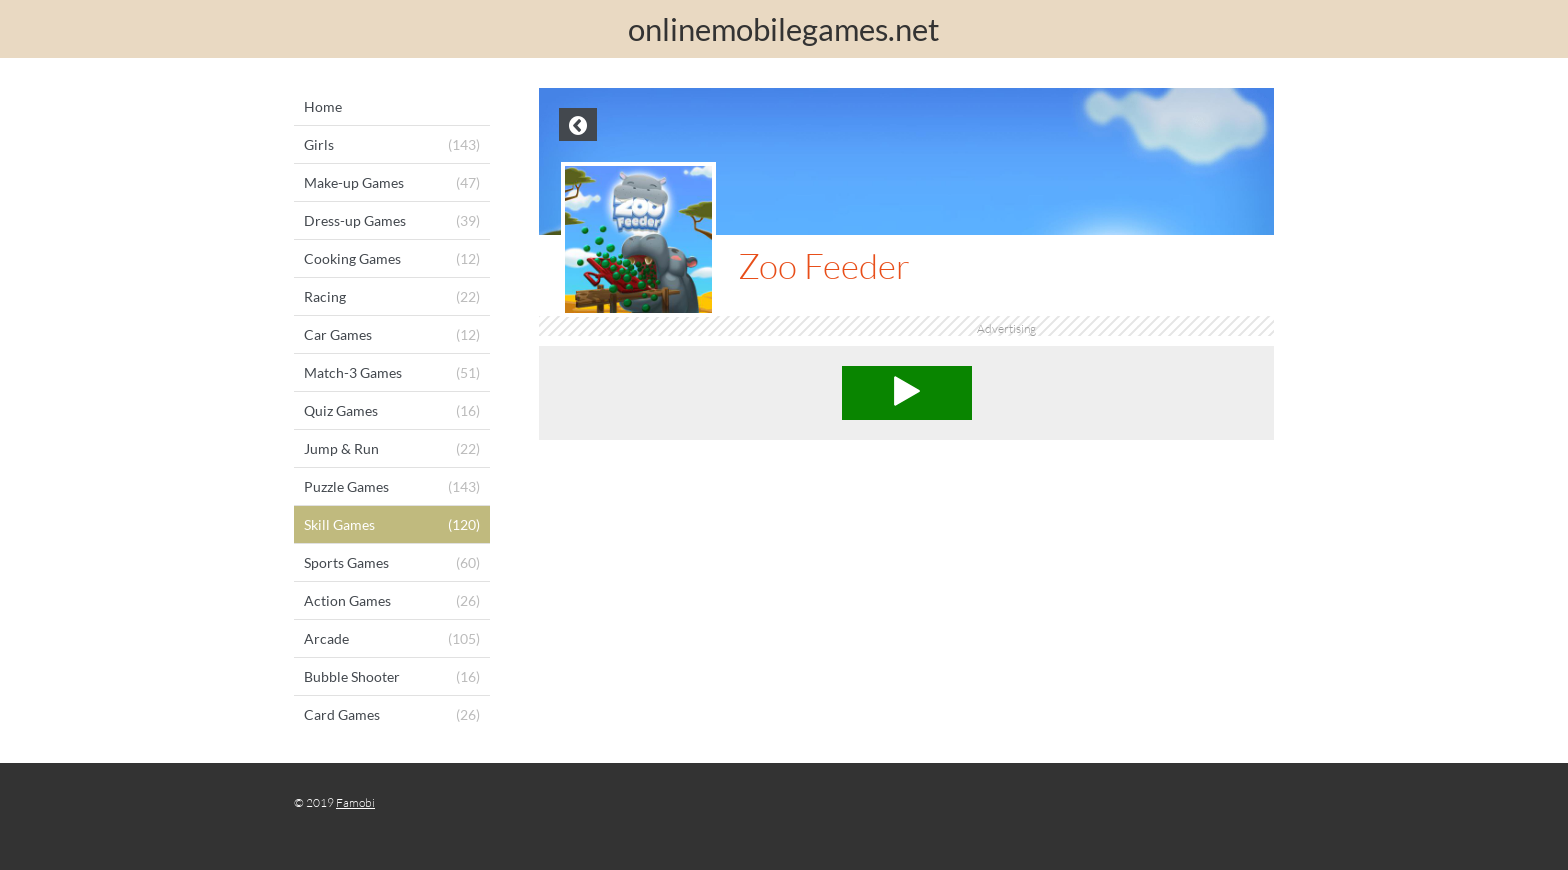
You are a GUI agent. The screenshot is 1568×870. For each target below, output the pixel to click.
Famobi (355, 802)
